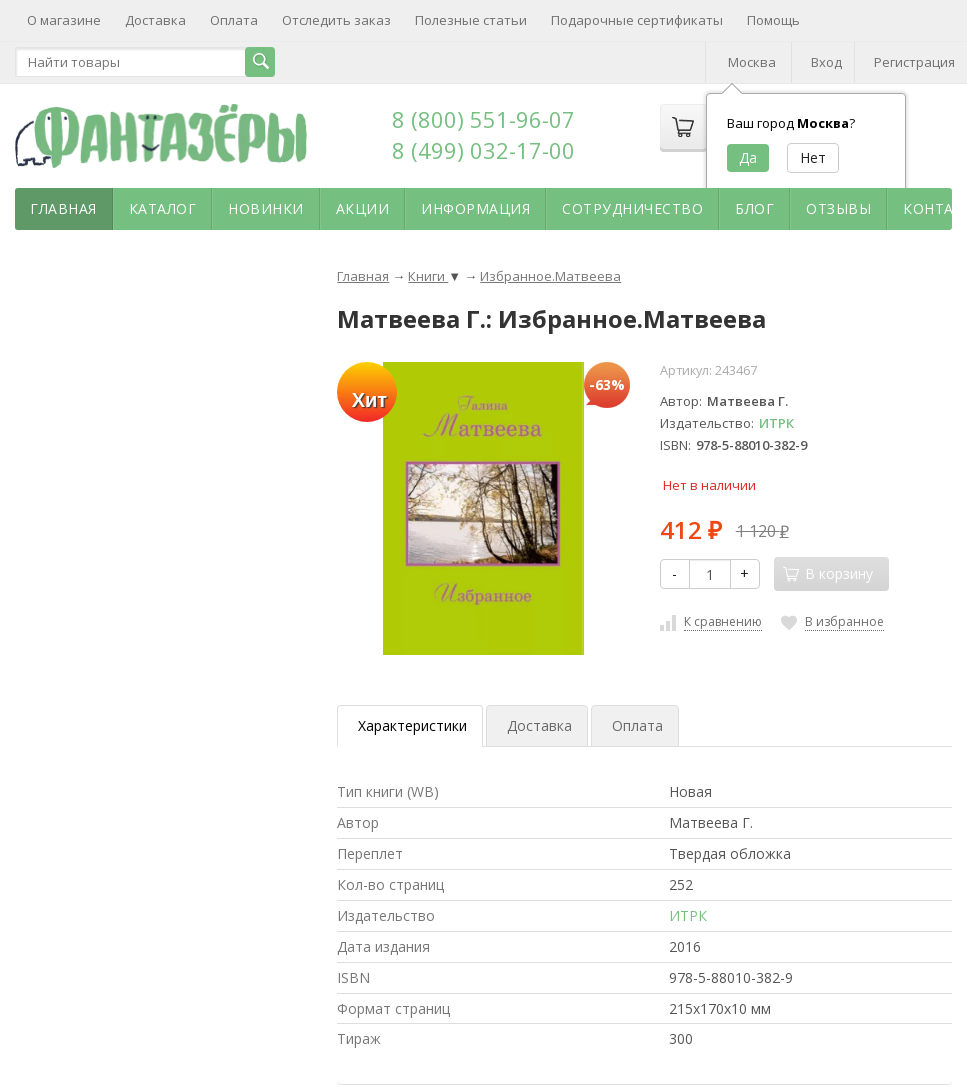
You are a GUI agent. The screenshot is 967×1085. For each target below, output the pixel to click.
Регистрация (914, 62)
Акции (363, 208)
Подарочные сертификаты (637, 20)
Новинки (266, 208)
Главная (63, 208)
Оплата (234, 20)
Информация (475, 208)
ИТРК (776, 423)
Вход (826, 62)
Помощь (773, 20)
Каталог (163, 208)
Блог (754, 208)
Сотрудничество (632, 208)
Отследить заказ (336, 20)
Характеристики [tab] (412, 725)
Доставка (155, 20)
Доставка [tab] (539, 725)
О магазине (64, 20)
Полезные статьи (471, 20)
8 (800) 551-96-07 (483, 119)
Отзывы (838, 208)
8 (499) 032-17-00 (483, 150)
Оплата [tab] (637, 725)
